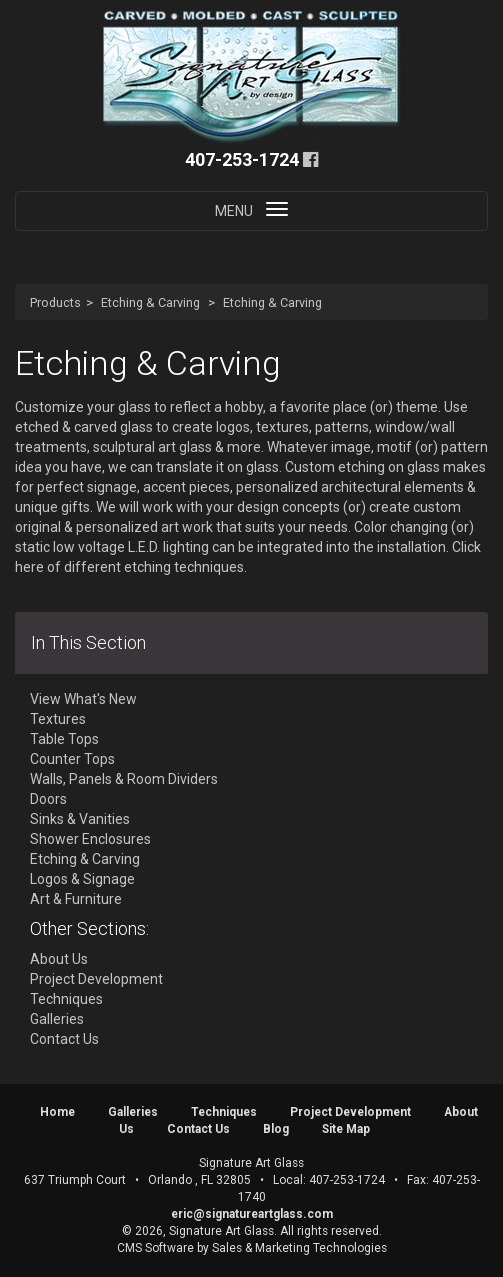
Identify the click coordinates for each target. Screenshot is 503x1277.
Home (57, 1112)
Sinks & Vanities (80, 819)
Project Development (96, 979)
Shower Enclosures (90, 839)
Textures (58, 719)
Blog (276, 1129)
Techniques (66, 999)
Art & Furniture (76, 899)
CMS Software (155, 1248)
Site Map (346, 1129)
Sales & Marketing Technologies (299, 1248)
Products (55, 302)
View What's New (83, 699)
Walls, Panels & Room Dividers (124, 779)
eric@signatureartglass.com (252, 1214)
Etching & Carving (150, 302)
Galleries (57, 1019)
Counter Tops (72, 759)
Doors (48, 799)
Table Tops (64, 739)
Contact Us (64, 1039)
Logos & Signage (82, 879)
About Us (59, 959)
